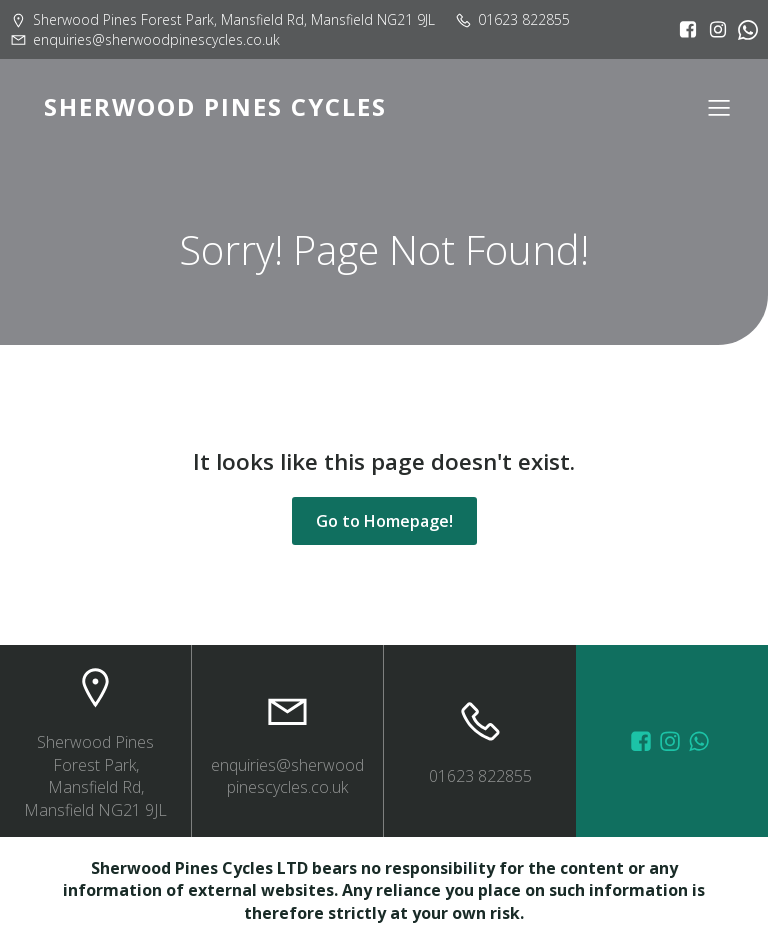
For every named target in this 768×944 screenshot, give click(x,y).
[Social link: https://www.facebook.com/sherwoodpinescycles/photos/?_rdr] (643, 741)
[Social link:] (743, 30)
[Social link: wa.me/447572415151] (701, 741)
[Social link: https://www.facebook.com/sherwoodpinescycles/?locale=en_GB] (683, 30)
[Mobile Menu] (719, 107)
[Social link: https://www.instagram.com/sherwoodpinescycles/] (713, 30)
